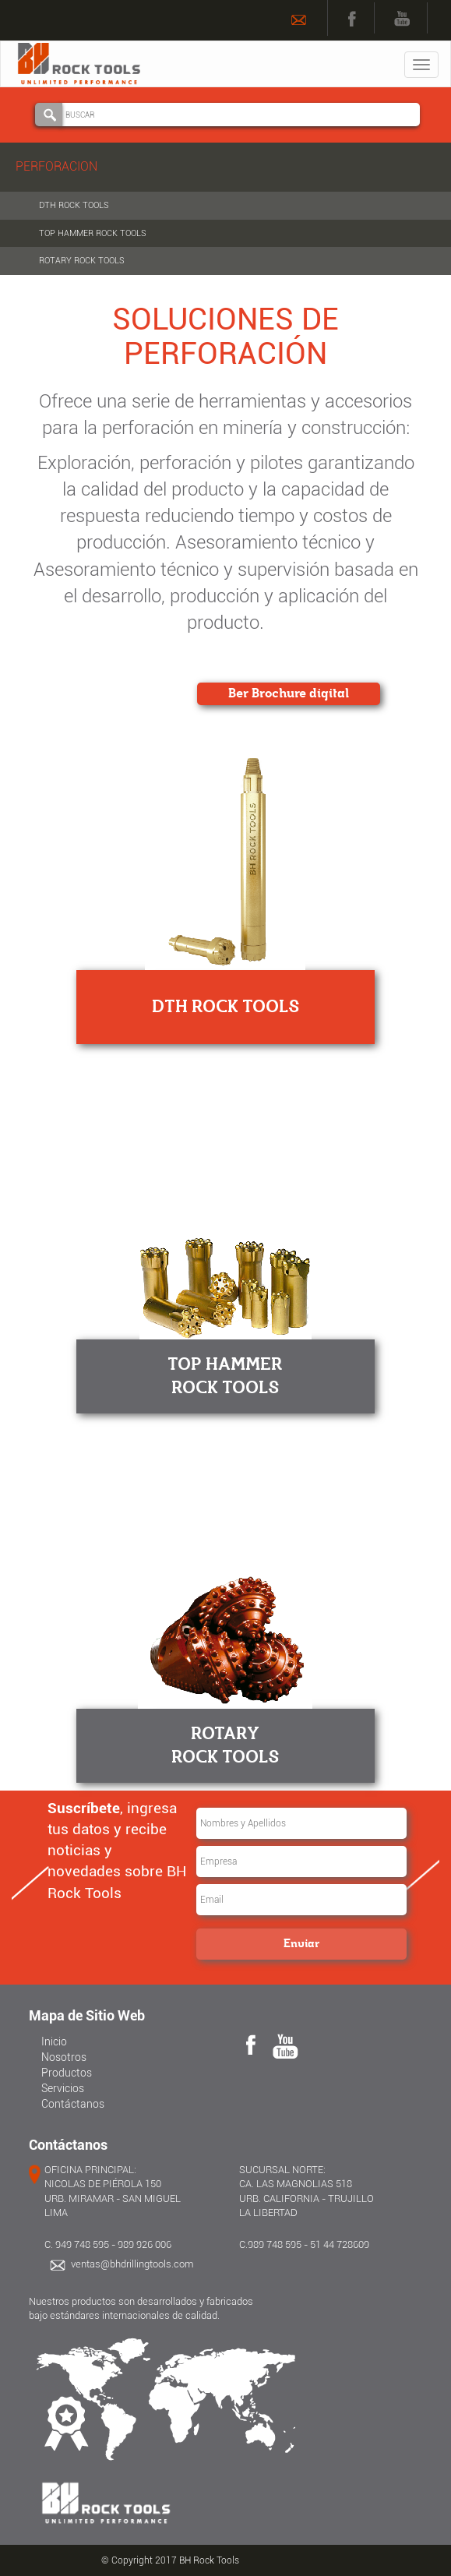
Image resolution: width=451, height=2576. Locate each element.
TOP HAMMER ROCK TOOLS (92, 233)
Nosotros (63, 2057)
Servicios (62, 2088)
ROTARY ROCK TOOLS (82, 261)
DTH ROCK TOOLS (74, 205)
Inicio (54, 2041)
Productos (66, 2072)
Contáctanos (72, 2104)
